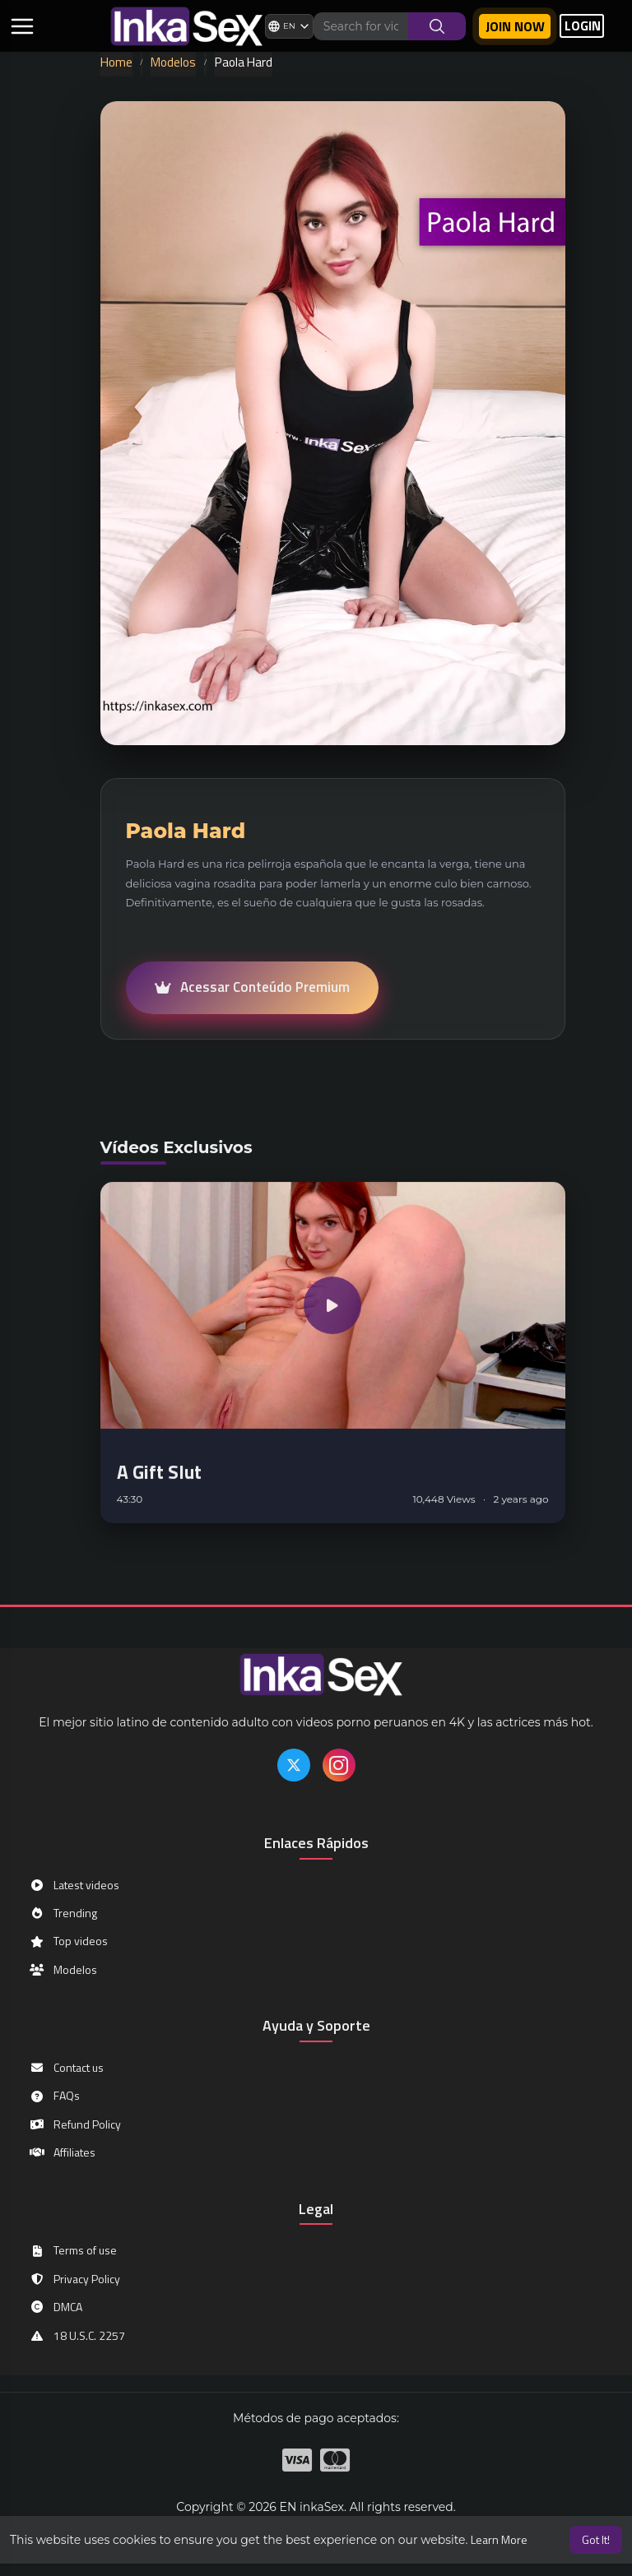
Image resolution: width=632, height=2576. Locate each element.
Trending (63, 1912)
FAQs (54, 2095)
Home (116, 62)
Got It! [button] (596, 2539)
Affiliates (62, 2152)
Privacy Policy (74, 2278)
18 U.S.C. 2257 (77, 2335)
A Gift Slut (159, 1478)
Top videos (68, 1940)
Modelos (173, 62)
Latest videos (74, 1884)
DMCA (55, 2306)
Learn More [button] (499, 2539)
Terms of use (73, 2250)
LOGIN (583, 25)
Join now (515, 26)
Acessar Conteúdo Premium (252, 987)
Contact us (66, 2067)
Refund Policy (75, 2124)
